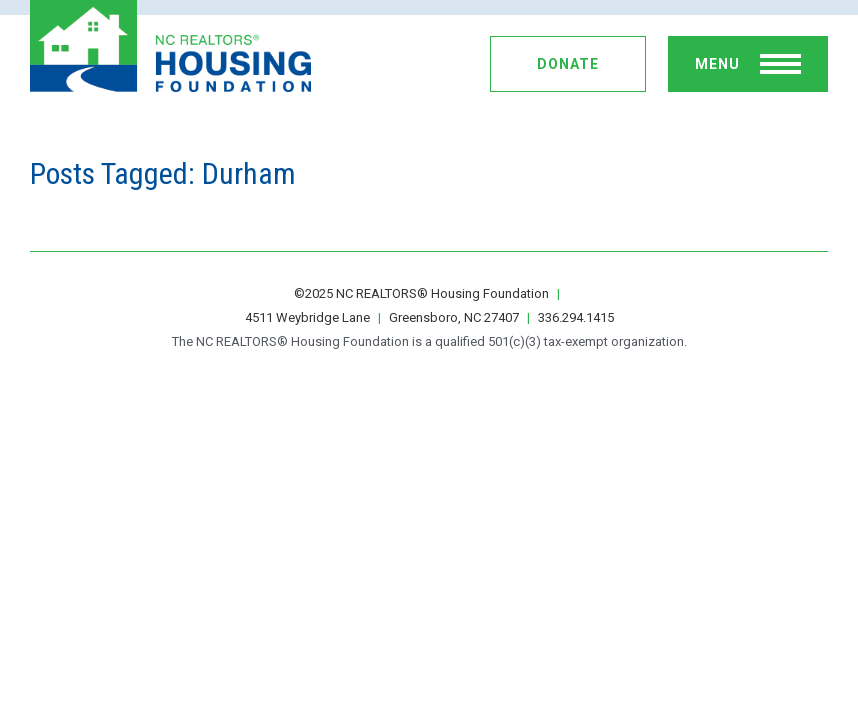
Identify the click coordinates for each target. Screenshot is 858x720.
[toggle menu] (748, 64)
